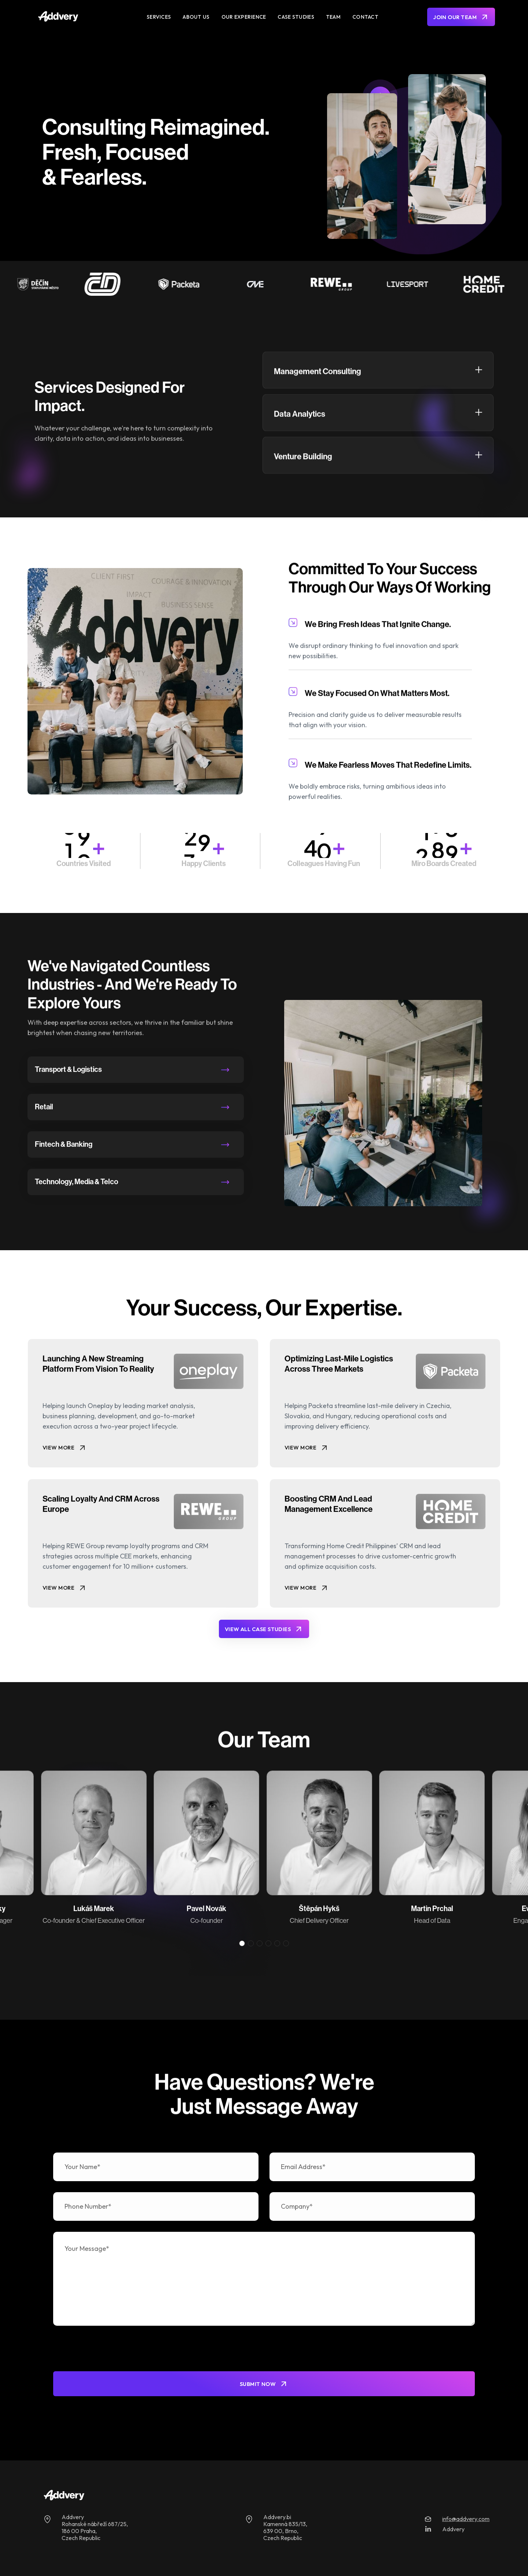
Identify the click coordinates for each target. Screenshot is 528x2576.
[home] (82, 17)
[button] (242, 1943)
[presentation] (109, 2351)
